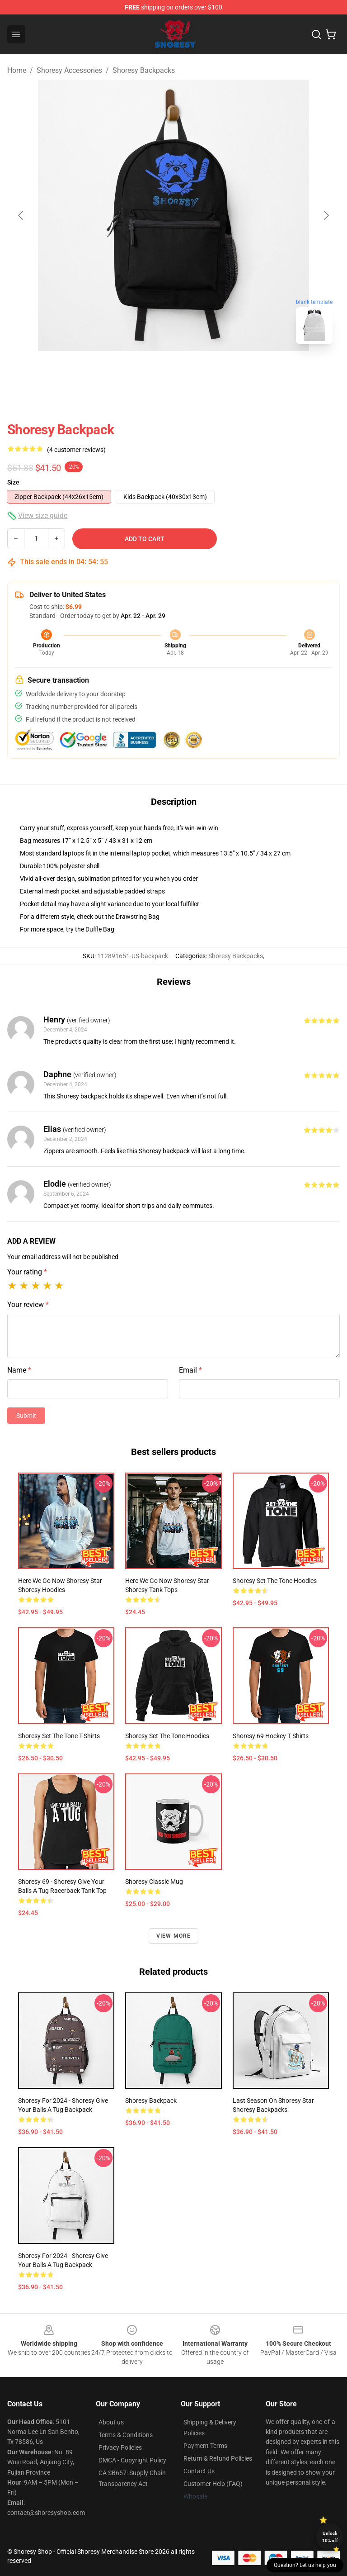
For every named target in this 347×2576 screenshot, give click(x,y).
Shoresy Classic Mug (154, 1881)
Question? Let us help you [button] (305, 2565)
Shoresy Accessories (69, 70)
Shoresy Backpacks (144, 70)
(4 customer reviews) (76, 449)
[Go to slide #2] (197, 371)
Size (13, 482)
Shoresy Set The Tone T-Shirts (59, 1736)
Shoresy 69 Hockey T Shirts (271, 1736)
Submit (26, 1415)
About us (111, 2422)
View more (173, 1936)
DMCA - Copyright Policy (132, 2460)
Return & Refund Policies (217, 2458)
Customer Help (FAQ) (213, 2483)
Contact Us (199, 2471)
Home (16, 70)
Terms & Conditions (125, 2434)
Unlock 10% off (330, 2537)
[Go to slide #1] (150, 371)
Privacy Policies (120, 2447)
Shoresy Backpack (151, 2100)
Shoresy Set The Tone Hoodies (275, 1580)
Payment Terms (205, 2445)
